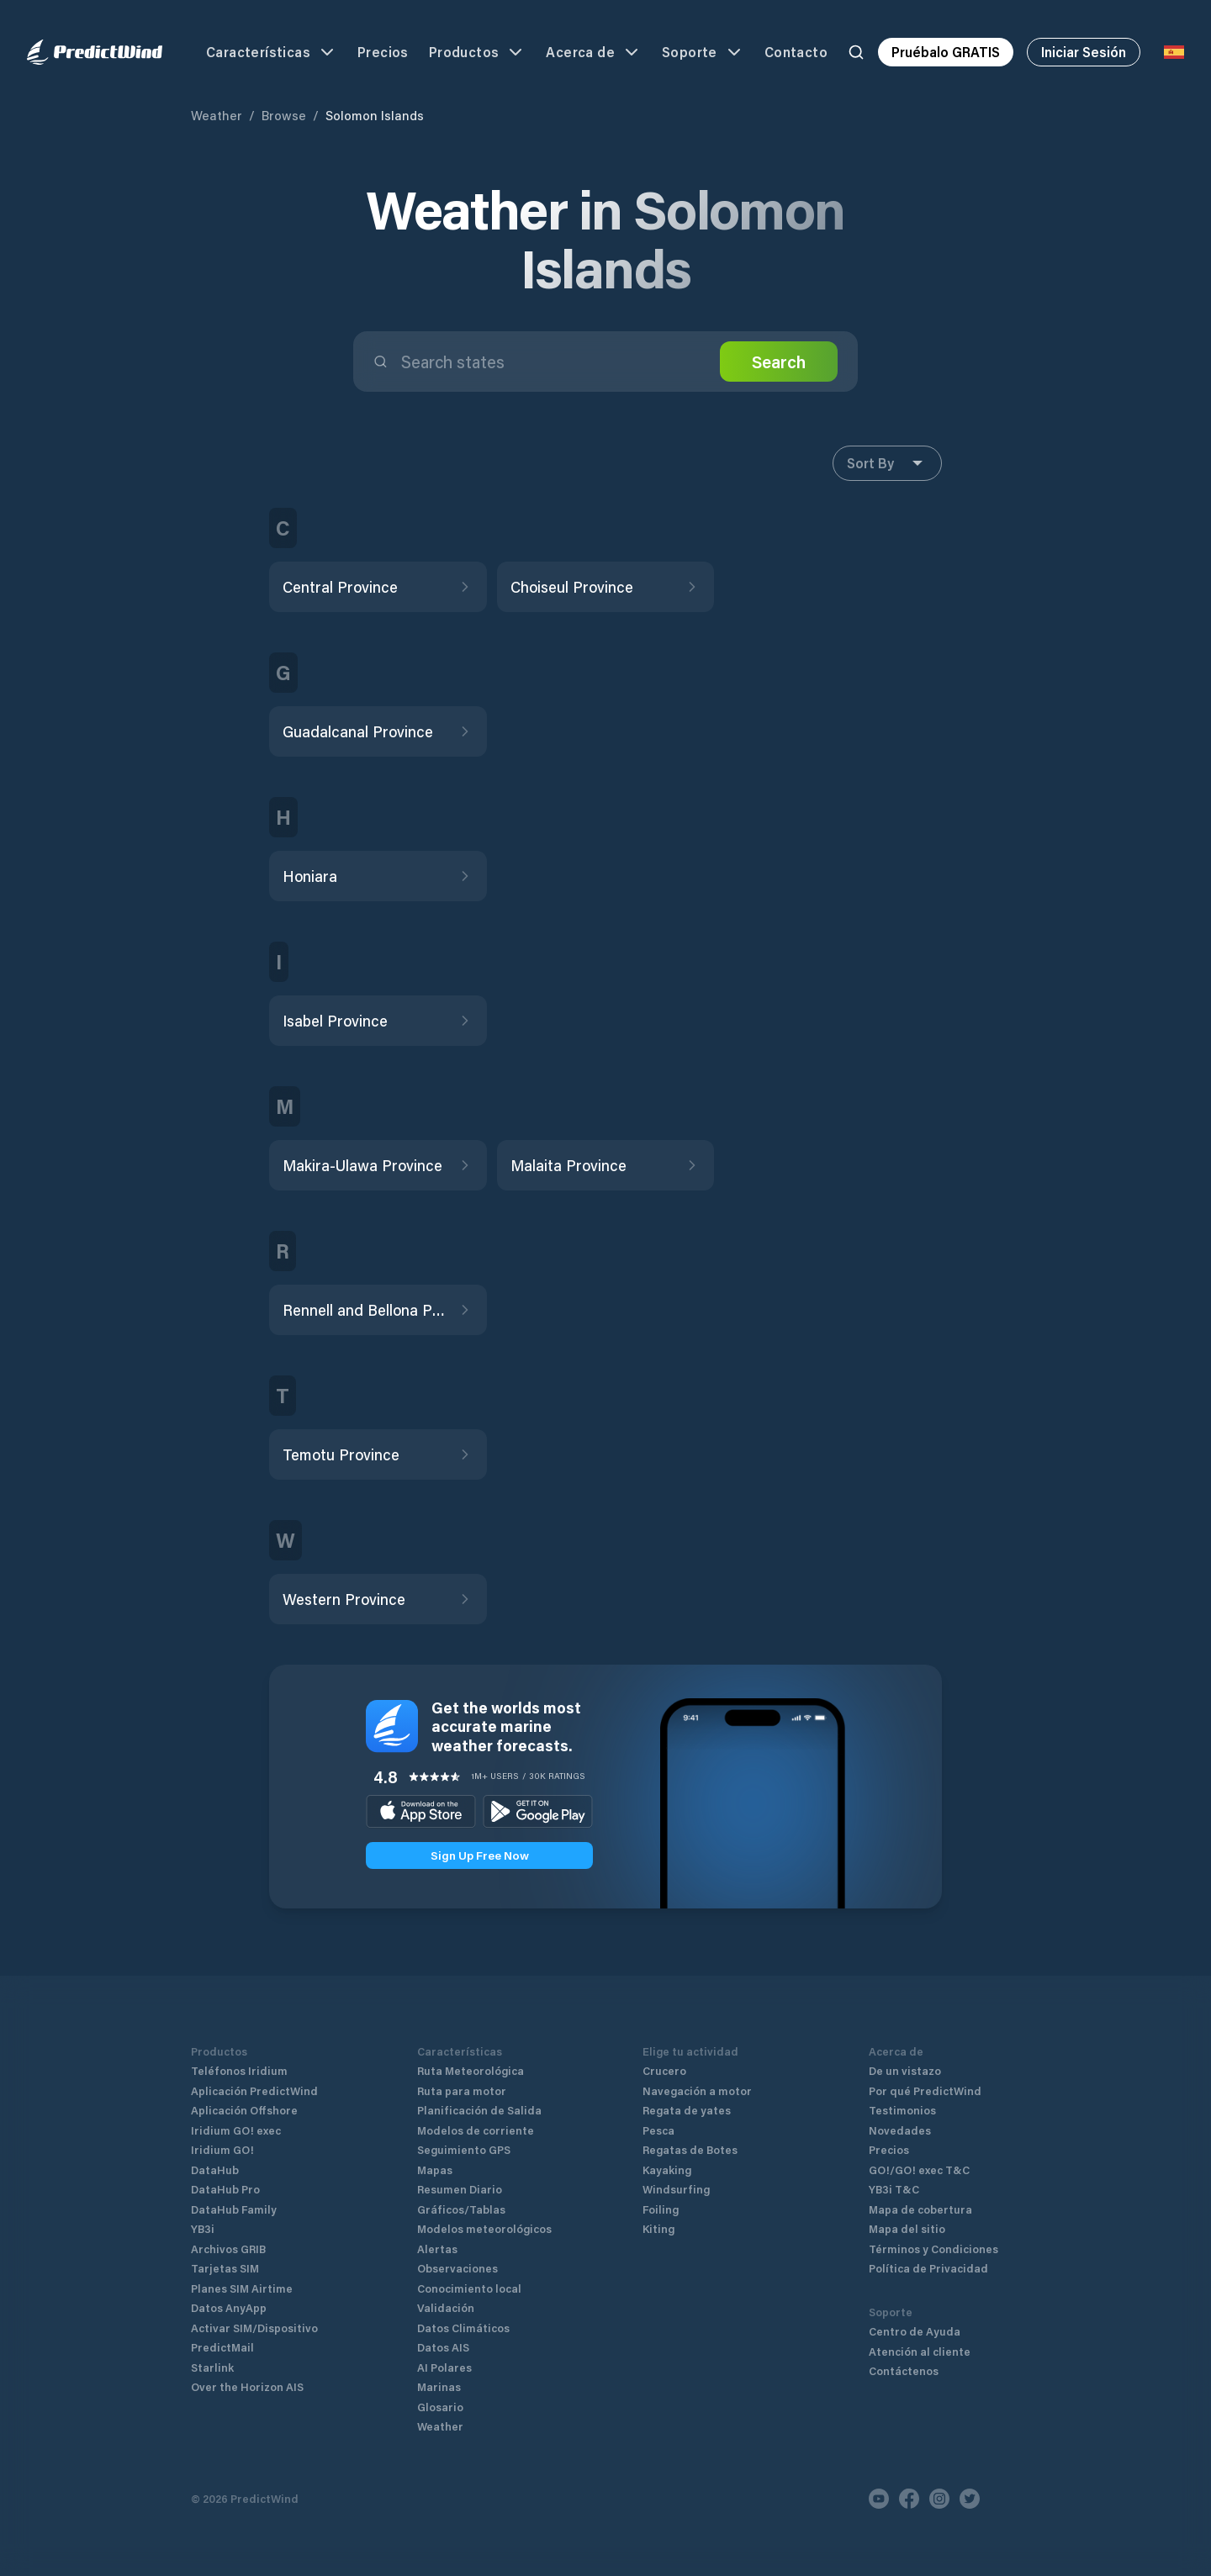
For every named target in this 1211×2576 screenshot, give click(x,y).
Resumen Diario (459, 2189)
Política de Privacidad (928, 2268)
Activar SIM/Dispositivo (254, 2327)
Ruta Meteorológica (470, 2070)
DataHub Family (234, 2209)
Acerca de (594, 52)
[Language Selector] (1174, 52)
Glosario (440, 2406)
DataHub (215, 2169)
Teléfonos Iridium (239, 2070)
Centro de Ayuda (914, 2331)
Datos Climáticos (463, 2327)
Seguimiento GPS (463, 2149)
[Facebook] (909, 2499)
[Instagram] (939, 2499)
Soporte (703, 52)
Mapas (434, 2169)
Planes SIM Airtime (242, 2288)
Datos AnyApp (229, 2307)
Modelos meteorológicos (484, 2228)
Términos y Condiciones (933, 2248)
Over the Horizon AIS (247, 2386)
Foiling (661, 2209)
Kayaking (667, 2169)
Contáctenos (904, 2370)
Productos (477, 52)
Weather (216, 115)
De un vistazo (905, 2070)
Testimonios (902, 2110)
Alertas (437, 2248)
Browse (284, 115)
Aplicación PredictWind (254, 2090)
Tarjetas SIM (225, 2268)
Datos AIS (443, 2347)
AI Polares (444, 2367)
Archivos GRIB (228, 2248)
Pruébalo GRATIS (945, 52)
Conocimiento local (469, 2288)
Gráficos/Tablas (461, 2209)
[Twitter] (970, 2499)
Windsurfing (676, 2189)
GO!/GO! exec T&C (919, 2169)
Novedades (900, 2130)
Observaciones (457, 2268)
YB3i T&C (894, 2189)
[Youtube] (879, 2499)
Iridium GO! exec (236, 2130)
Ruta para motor (461, 2090)
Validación (445, 2307)
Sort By (887, 463)
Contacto (796, 52)
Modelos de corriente (475, 2130)
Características (271, 52)
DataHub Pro (225, 2189)
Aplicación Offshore (244, 2110)
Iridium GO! (222, 2149)
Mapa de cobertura (920, 2209)
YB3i (202, 2228)
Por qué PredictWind (925, 2090)
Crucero (664, 2070)
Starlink (212, 2367)
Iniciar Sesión (1083, 52)
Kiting (658, 2228)
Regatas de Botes (690, 2149)
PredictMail (222, 2347)
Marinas (439, 2386)
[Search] (856, 52)
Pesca (658, 2130)
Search (779, 361)
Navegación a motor (697, 2090)
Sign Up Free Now (480, 1855)
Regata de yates (687, 2110)
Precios (383, 52)
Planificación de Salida (479, 2110)
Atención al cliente (919, 2351)
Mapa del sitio (907, 2228)
